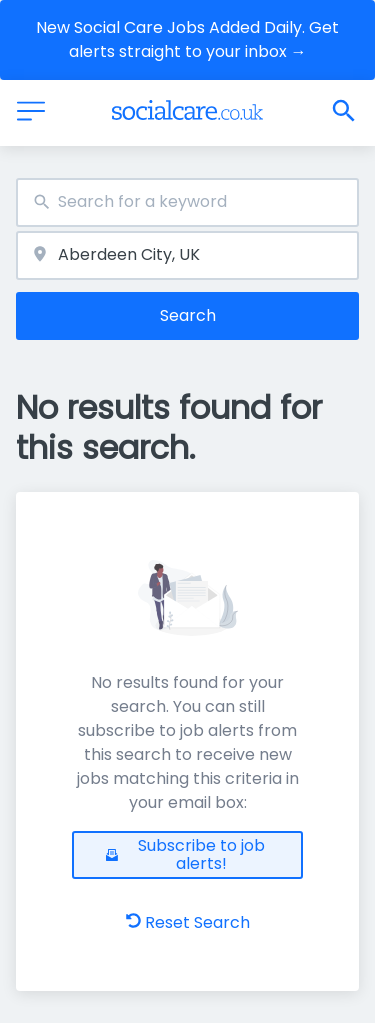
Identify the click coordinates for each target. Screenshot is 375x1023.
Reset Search (188, 922)
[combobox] (187, 202)
